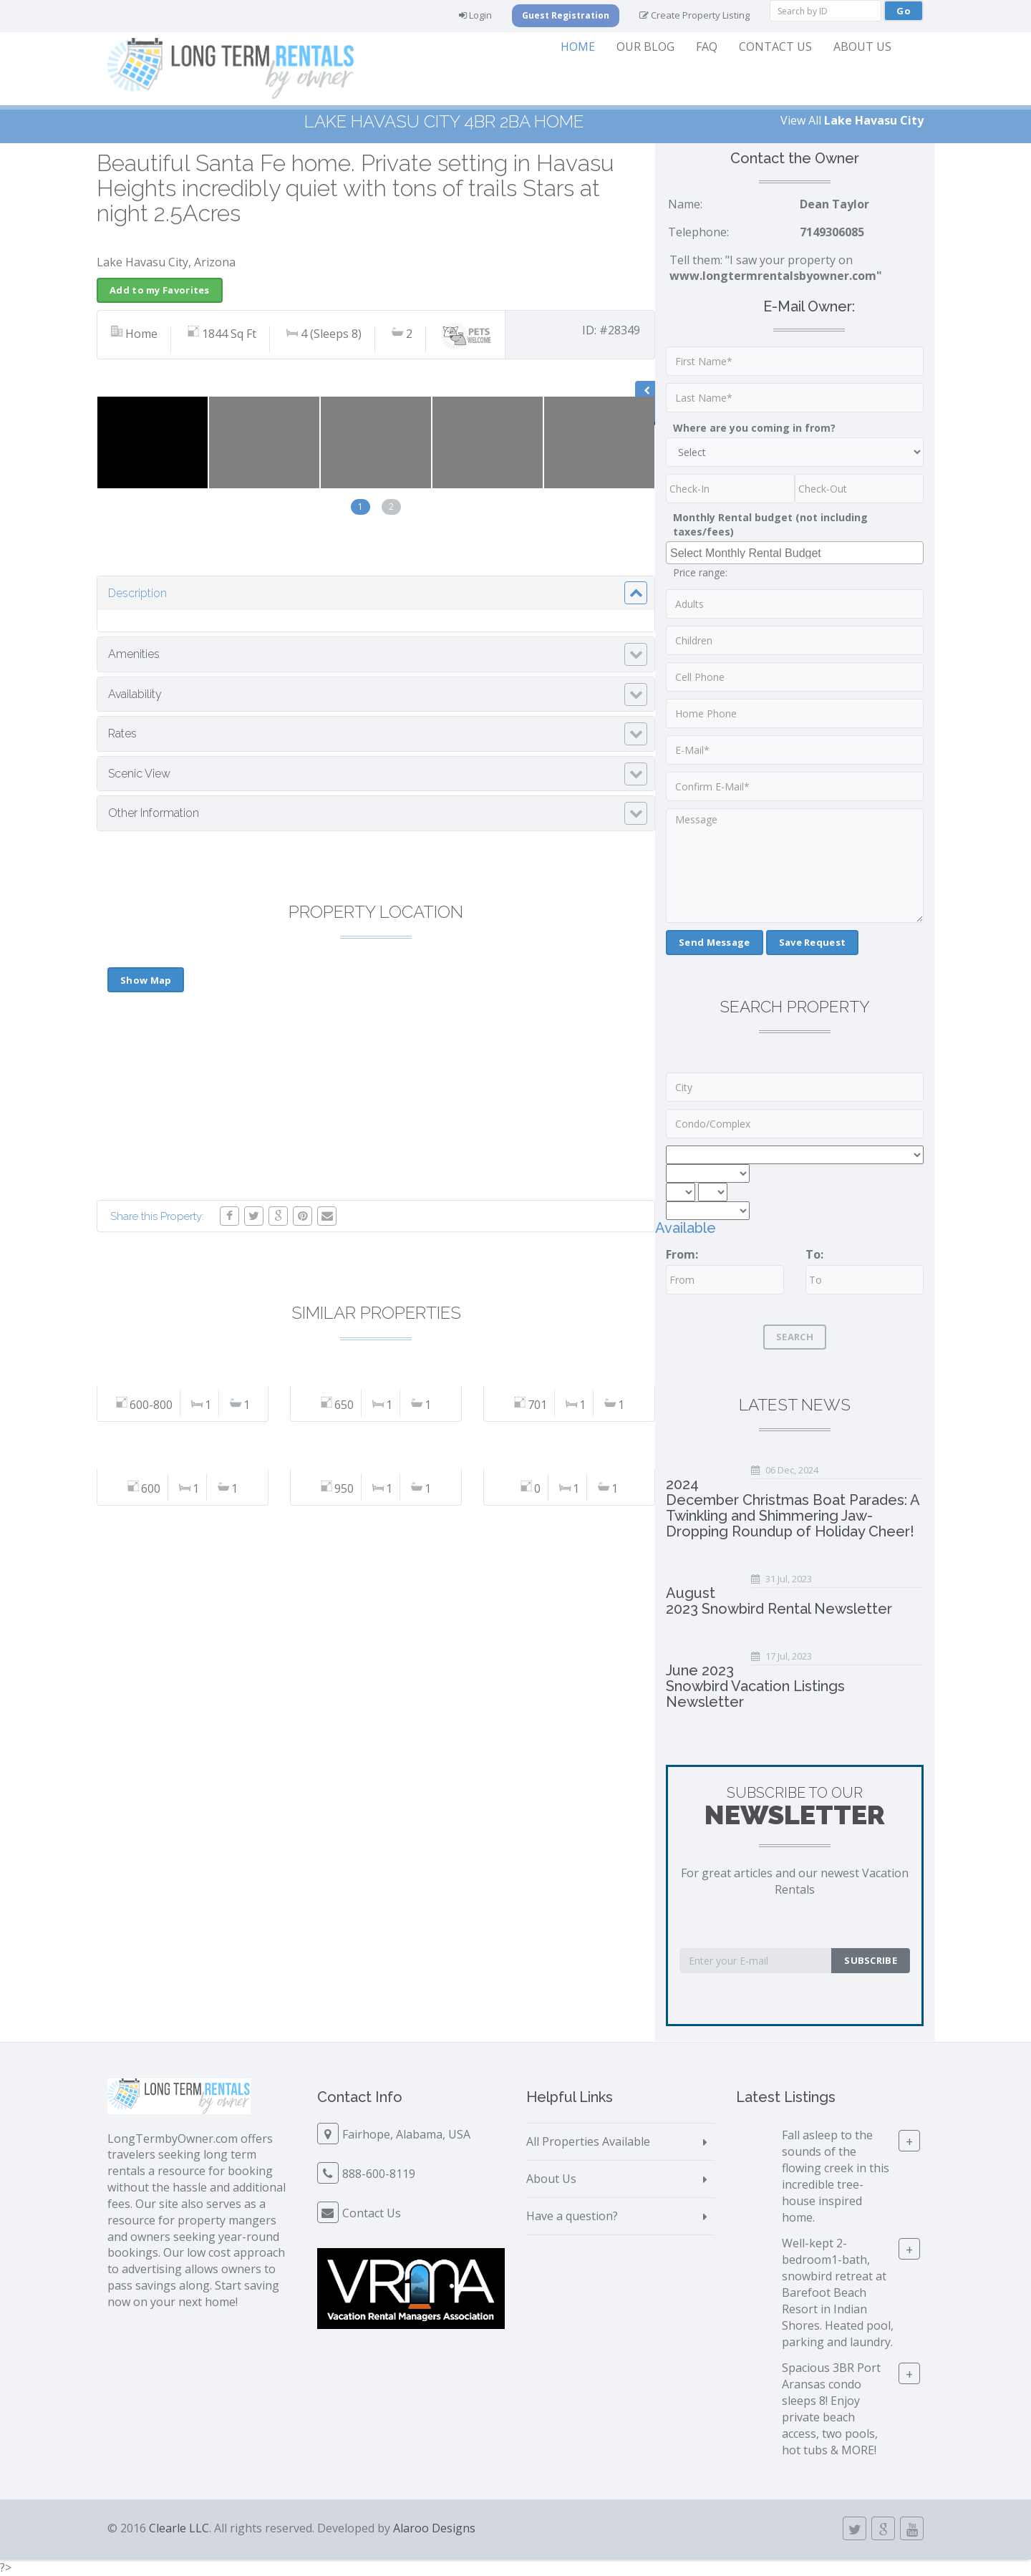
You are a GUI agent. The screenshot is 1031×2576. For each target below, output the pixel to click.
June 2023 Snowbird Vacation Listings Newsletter (755, 1686)
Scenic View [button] (139, 773)
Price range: (700, 572)
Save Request (812, 942)
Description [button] (137, 593)
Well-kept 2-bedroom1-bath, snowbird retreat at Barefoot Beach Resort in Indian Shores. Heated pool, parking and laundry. (838, 2292)
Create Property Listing (694, 15)
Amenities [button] (134, 654)
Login (475, 15)
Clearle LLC (179, 2528)
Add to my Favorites (160, 290)
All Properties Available (588, 2141)
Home (578, 46)
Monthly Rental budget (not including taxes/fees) (770, 524)
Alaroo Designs (434, 2528)
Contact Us (775, 46)
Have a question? (572, 2216)
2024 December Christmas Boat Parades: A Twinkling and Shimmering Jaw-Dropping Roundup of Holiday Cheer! (792, 1508)
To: (814, 1254)
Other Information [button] (153, 813)
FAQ (706, 46)
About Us (862, 46)
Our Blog (645, 46)
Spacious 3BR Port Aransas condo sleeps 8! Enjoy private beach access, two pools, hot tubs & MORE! (831, 2408)
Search (794, 1336)
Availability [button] (135, 694)
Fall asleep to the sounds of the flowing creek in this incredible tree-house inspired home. (835, 2175)
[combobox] (795, 552)
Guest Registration (565, 15)
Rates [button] (122, 733)
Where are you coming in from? (754, 428)
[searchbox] (796, 552)
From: (682, 1254)
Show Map (145, 980)
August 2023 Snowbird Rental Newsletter (779, 1600)
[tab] (375, 593)
